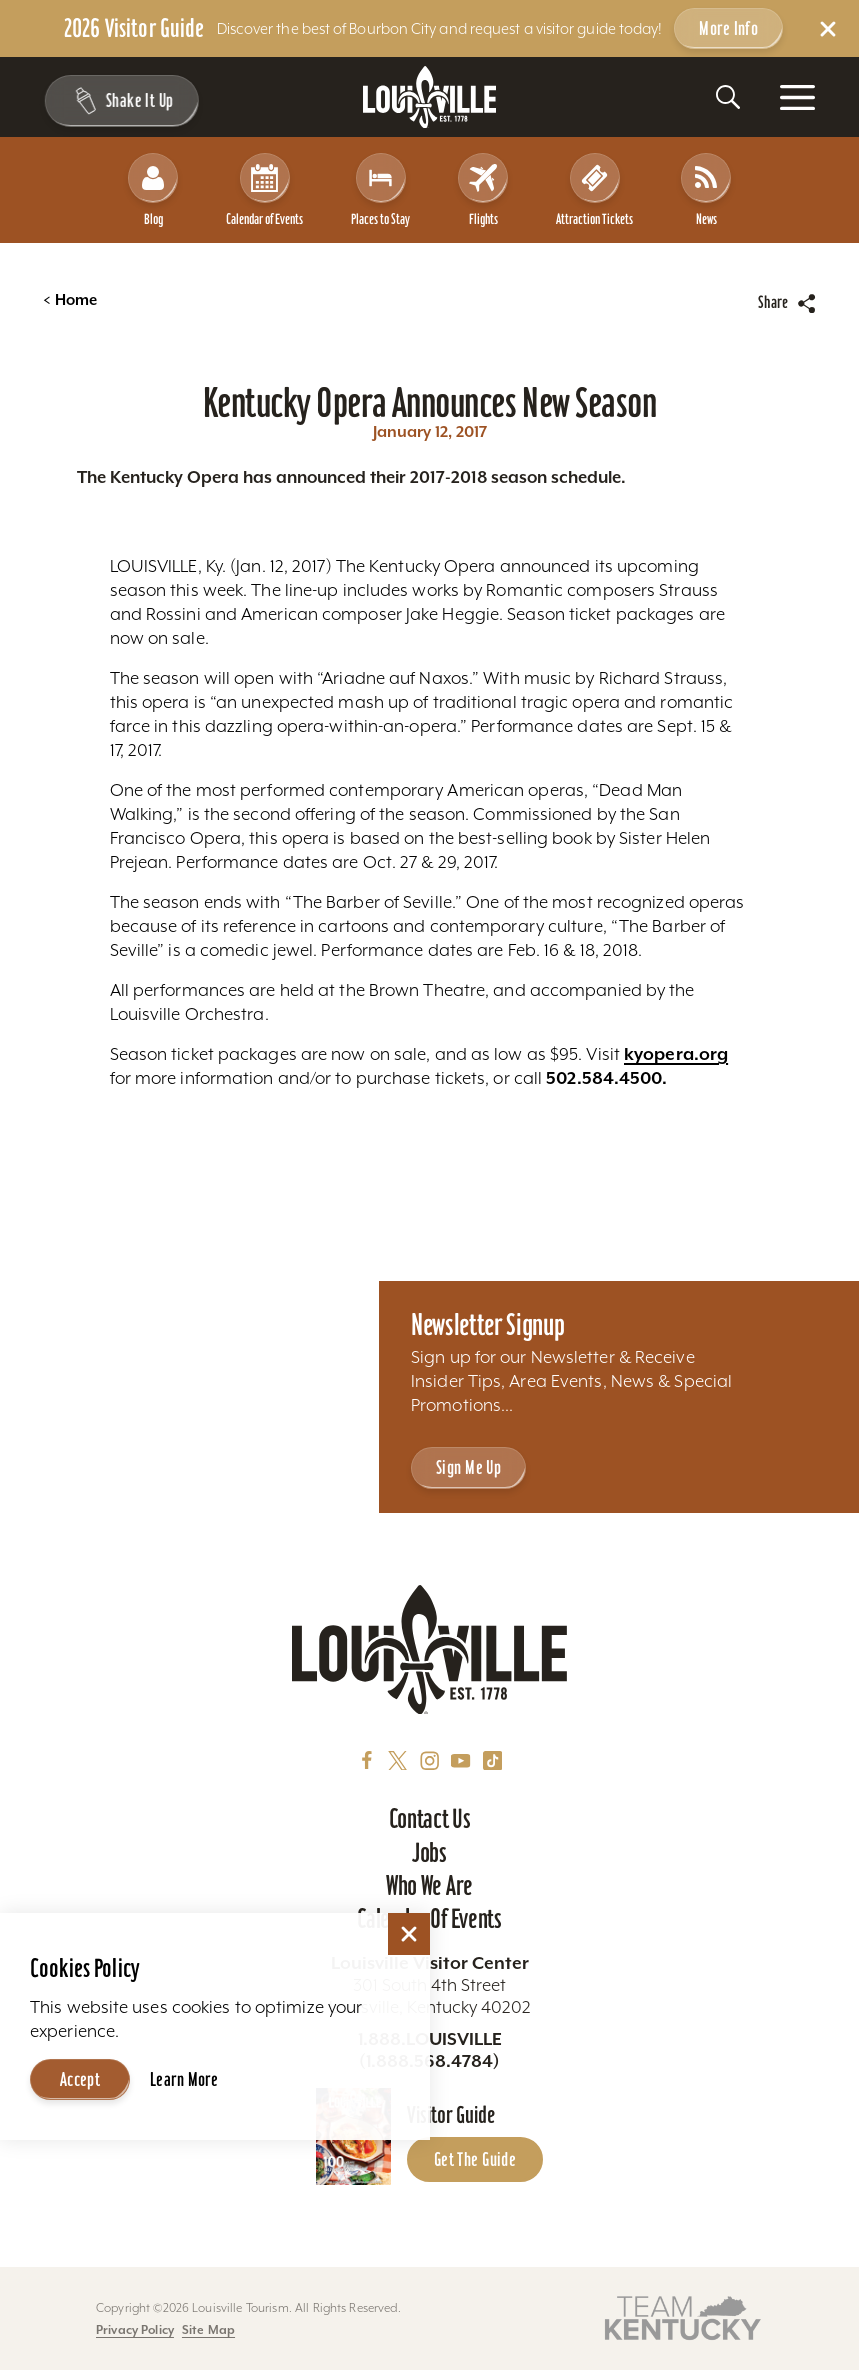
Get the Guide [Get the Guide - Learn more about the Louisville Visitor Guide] (475, 2159)
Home (70, 300)
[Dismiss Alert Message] (828, 29)
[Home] (430, 97)
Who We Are (429, 1885)
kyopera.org (676, 1054)
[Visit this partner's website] (683, 2316)
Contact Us (430, 1818)
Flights (483, 190)
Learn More (184, 2079)
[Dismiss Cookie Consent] (409, 1934)
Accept (80, 2079)
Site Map (208, 2329)
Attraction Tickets (594, 190)
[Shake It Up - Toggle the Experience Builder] (121, 101)
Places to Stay (380, 190)
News (706, 190)
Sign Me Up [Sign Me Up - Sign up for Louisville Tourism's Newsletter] (468, 1467)
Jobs (429, 1852)
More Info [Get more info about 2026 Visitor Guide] (728, 28)
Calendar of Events (264, 190)
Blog (153, 190)
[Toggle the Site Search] (728, 97)
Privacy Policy (135, 2329)
